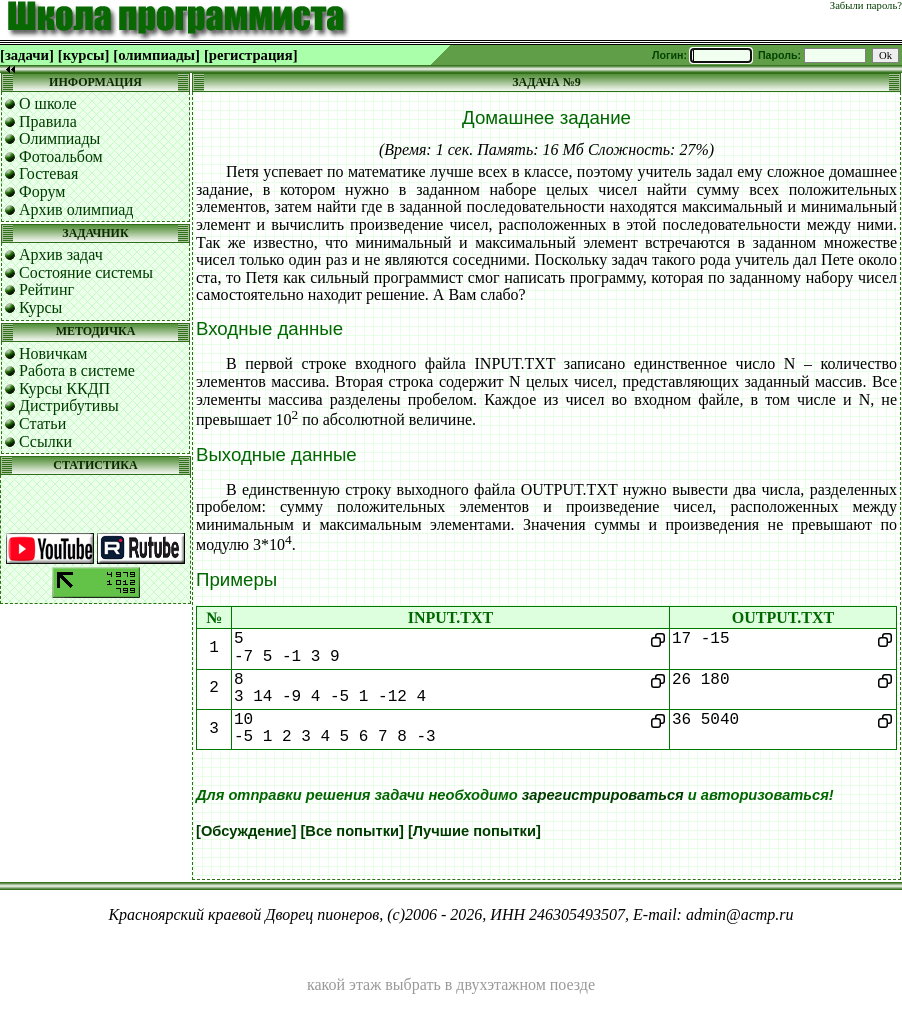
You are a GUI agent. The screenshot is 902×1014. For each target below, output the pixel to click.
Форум (42, 191)
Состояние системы (86, 272)
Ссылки (45, 441)
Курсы (40, 307)
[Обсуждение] (246, 831)
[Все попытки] (351, 831)
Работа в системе (77, 370)
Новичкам (53, 353)
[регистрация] (251, 55)
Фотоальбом (61, 156)
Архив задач (61, 254)
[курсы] (83, 55)
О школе (48, 103)
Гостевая (48, 173)
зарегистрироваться (603, 795)
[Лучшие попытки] (474, 831)
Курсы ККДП (64, 388)
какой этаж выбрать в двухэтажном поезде (451, 984)
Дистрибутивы (69, 405)
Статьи (42, 423)
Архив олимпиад (76, 209)
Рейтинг (46, 289)
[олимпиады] (156, 55)
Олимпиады (59, 138)
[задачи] (27, 55)
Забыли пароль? (866, 5)
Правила (48, 121)
